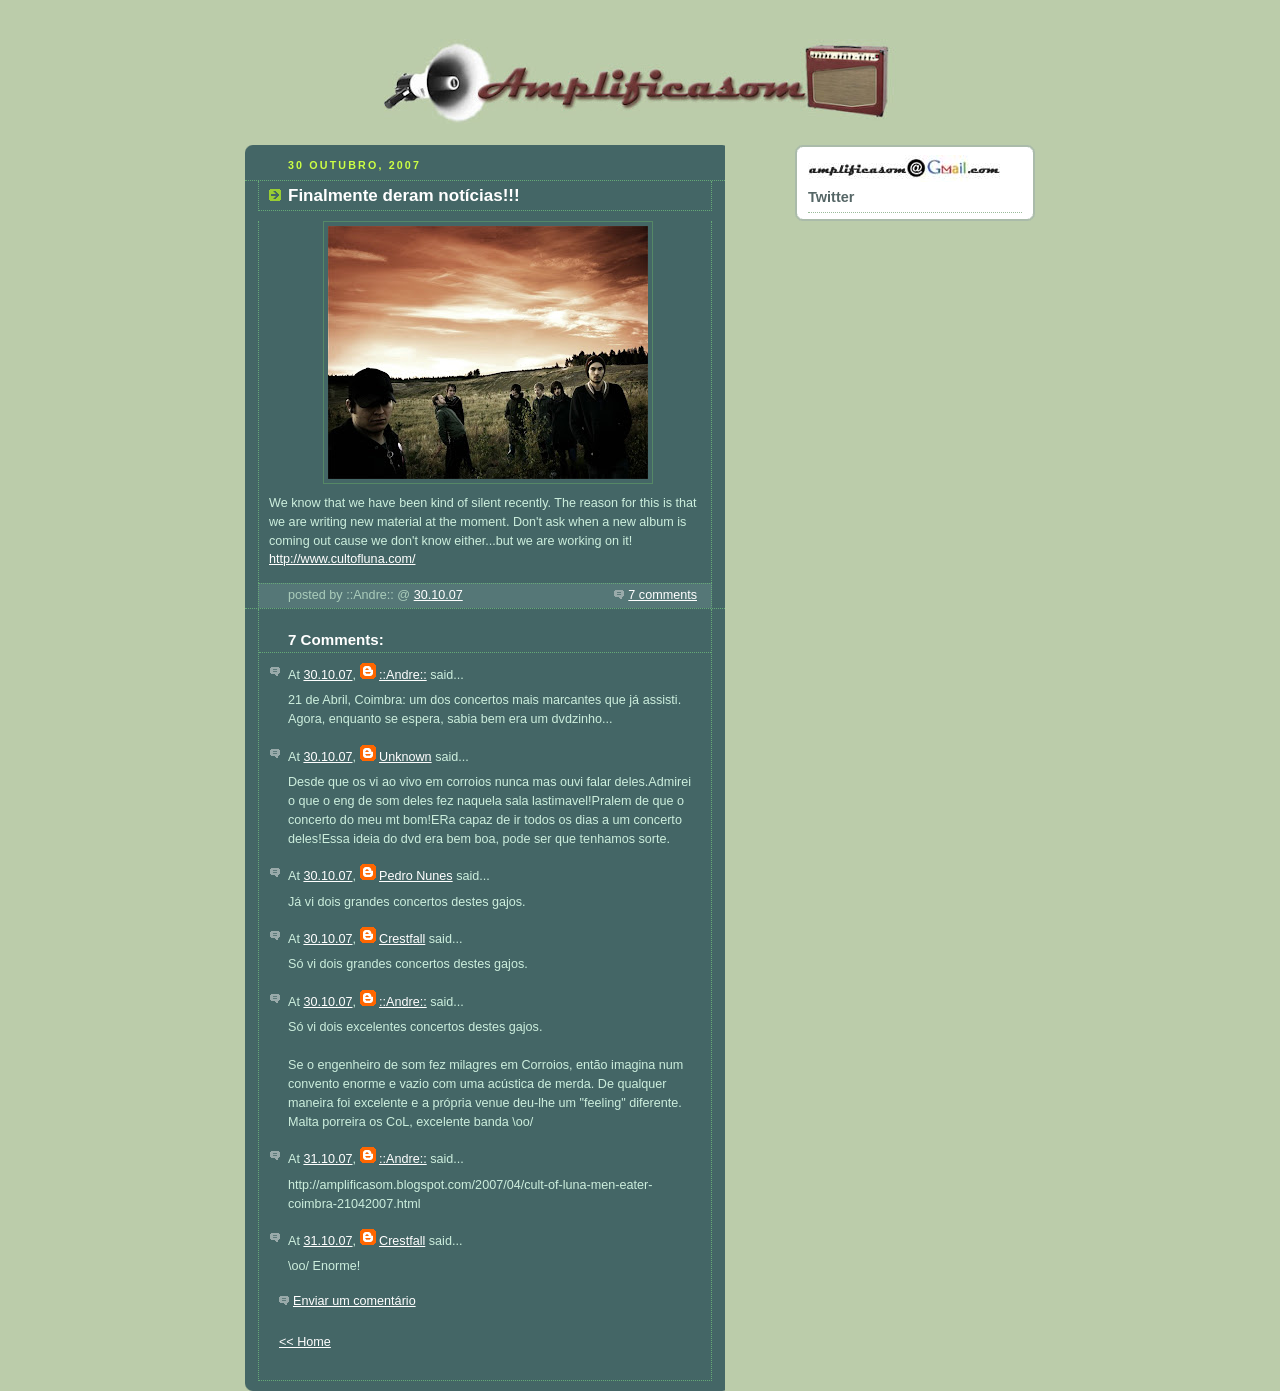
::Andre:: (403, 675)
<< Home (305, 1342)
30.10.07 (438, 595)
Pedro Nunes (416, 876)
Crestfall (402, 939)
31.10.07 (327, 1159)
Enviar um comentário (354, 1301)
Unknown (405, 757)
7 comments (662, 595)
